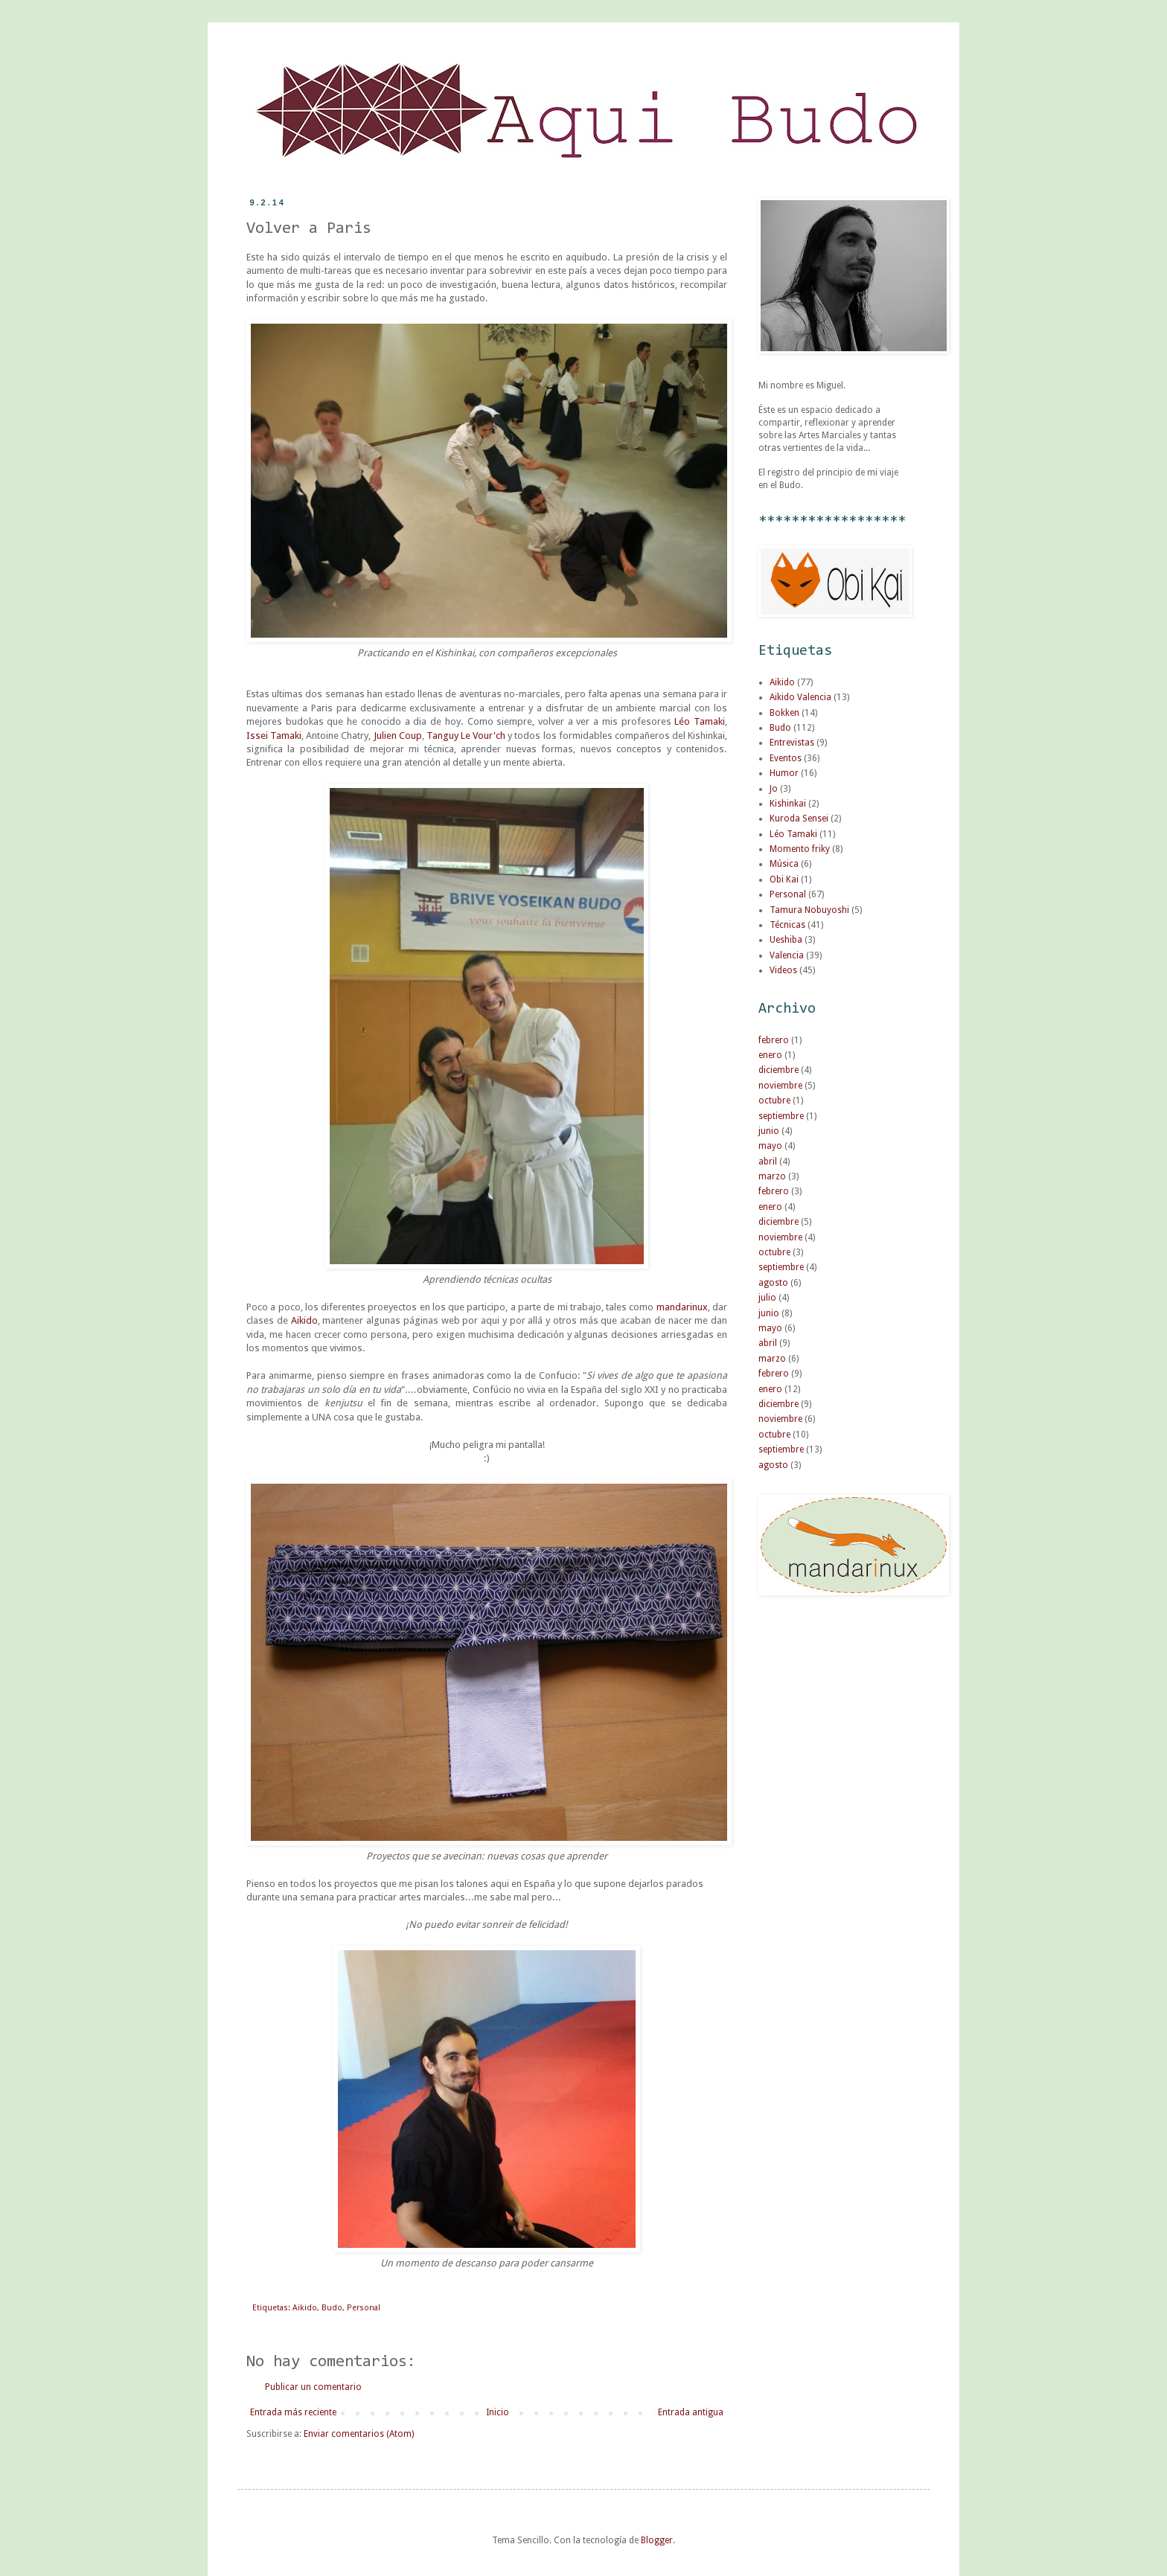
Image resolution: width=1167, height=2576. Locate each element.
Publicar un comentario (313, 2387)
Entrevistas (792, 742)
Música (784, 864)
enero (770, 1055)
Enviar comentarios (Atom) (359, 2434)
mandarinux (682, 1307)
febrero (773, 1040)
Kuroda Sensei (799, 818)
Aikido (304, 1320)
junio (768, 1131)
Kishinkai (788, 803)
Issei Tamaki (273, 735)
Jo (774, 789)
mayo (770, 1146)
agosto (773, 1283)
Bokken (784, 713)
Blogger (657, 2540)
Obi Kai (784, 879)
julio (767, 1297)
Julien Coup (398, 735)
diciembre (778, 1070)
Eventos (786, 758)
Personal (363, 2308)
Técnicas (787, 925)
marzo (772, 1176)
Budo (332, 2308)
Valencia (787, 955)
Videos (783, 970)
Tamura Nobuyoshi (809, 910)
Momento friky (800, 849)
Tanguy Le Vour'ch (465, 735)
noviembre (780, 1085)
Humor (784, 773)
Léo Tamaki (699, 721)
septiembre (781, 1116)
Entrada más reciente (293, 2412)
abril (767, 1161)
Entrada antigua (690, 2412)
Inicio (497, 2412)
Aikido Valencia (800, 697)
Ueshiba (786, 940)
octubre (774, 1100)
